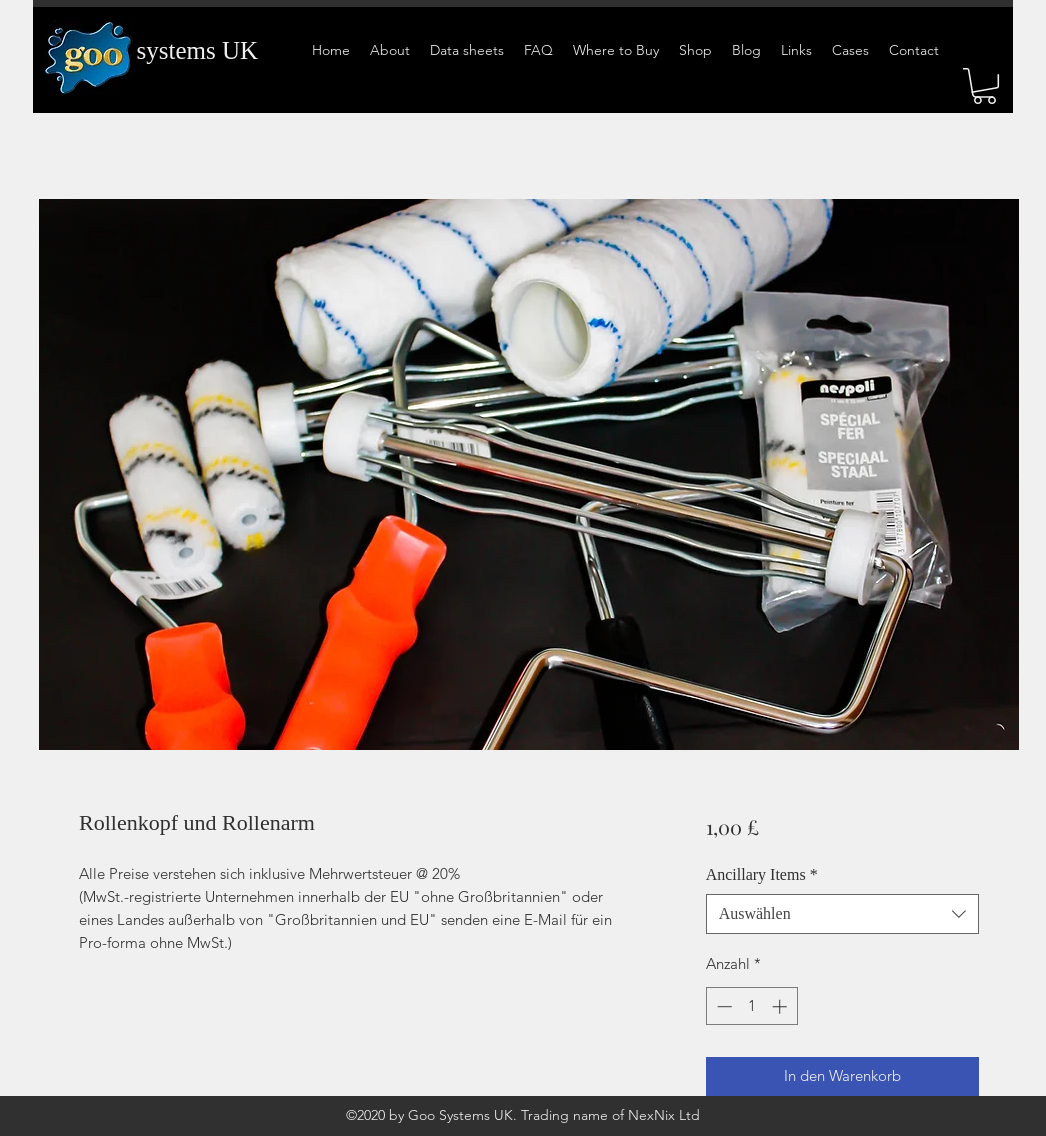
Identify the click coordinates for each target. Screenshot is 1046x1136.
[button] (984, 86)
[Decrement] (722, 1006)
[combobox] (842, 914)
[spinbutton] (751, 1006)
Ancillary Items (762, 874)
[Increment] (781, 1006)
